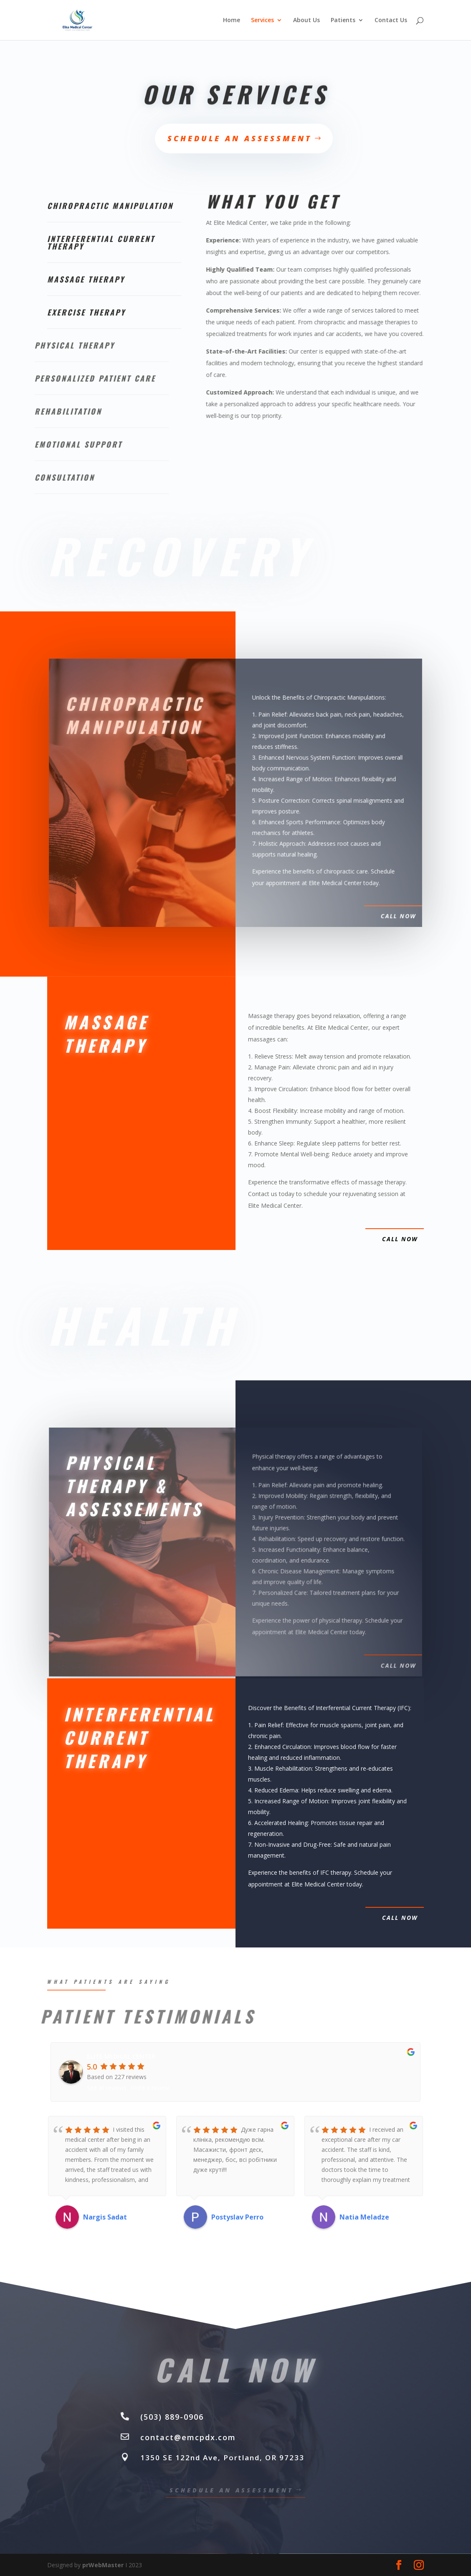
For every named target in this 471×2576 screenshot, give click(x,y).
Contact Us (391, 20)
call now (400, 1239)
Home (231, 20)
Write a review (150, 2088)
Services (262, 20)
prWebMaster (103, 2565)
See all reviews (107, 2088)
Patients (343, 20)
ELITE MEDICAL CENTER (121, 2056)
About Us (306, 20)
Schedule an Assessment (239, 138)
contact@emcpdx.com (188, 2437)
